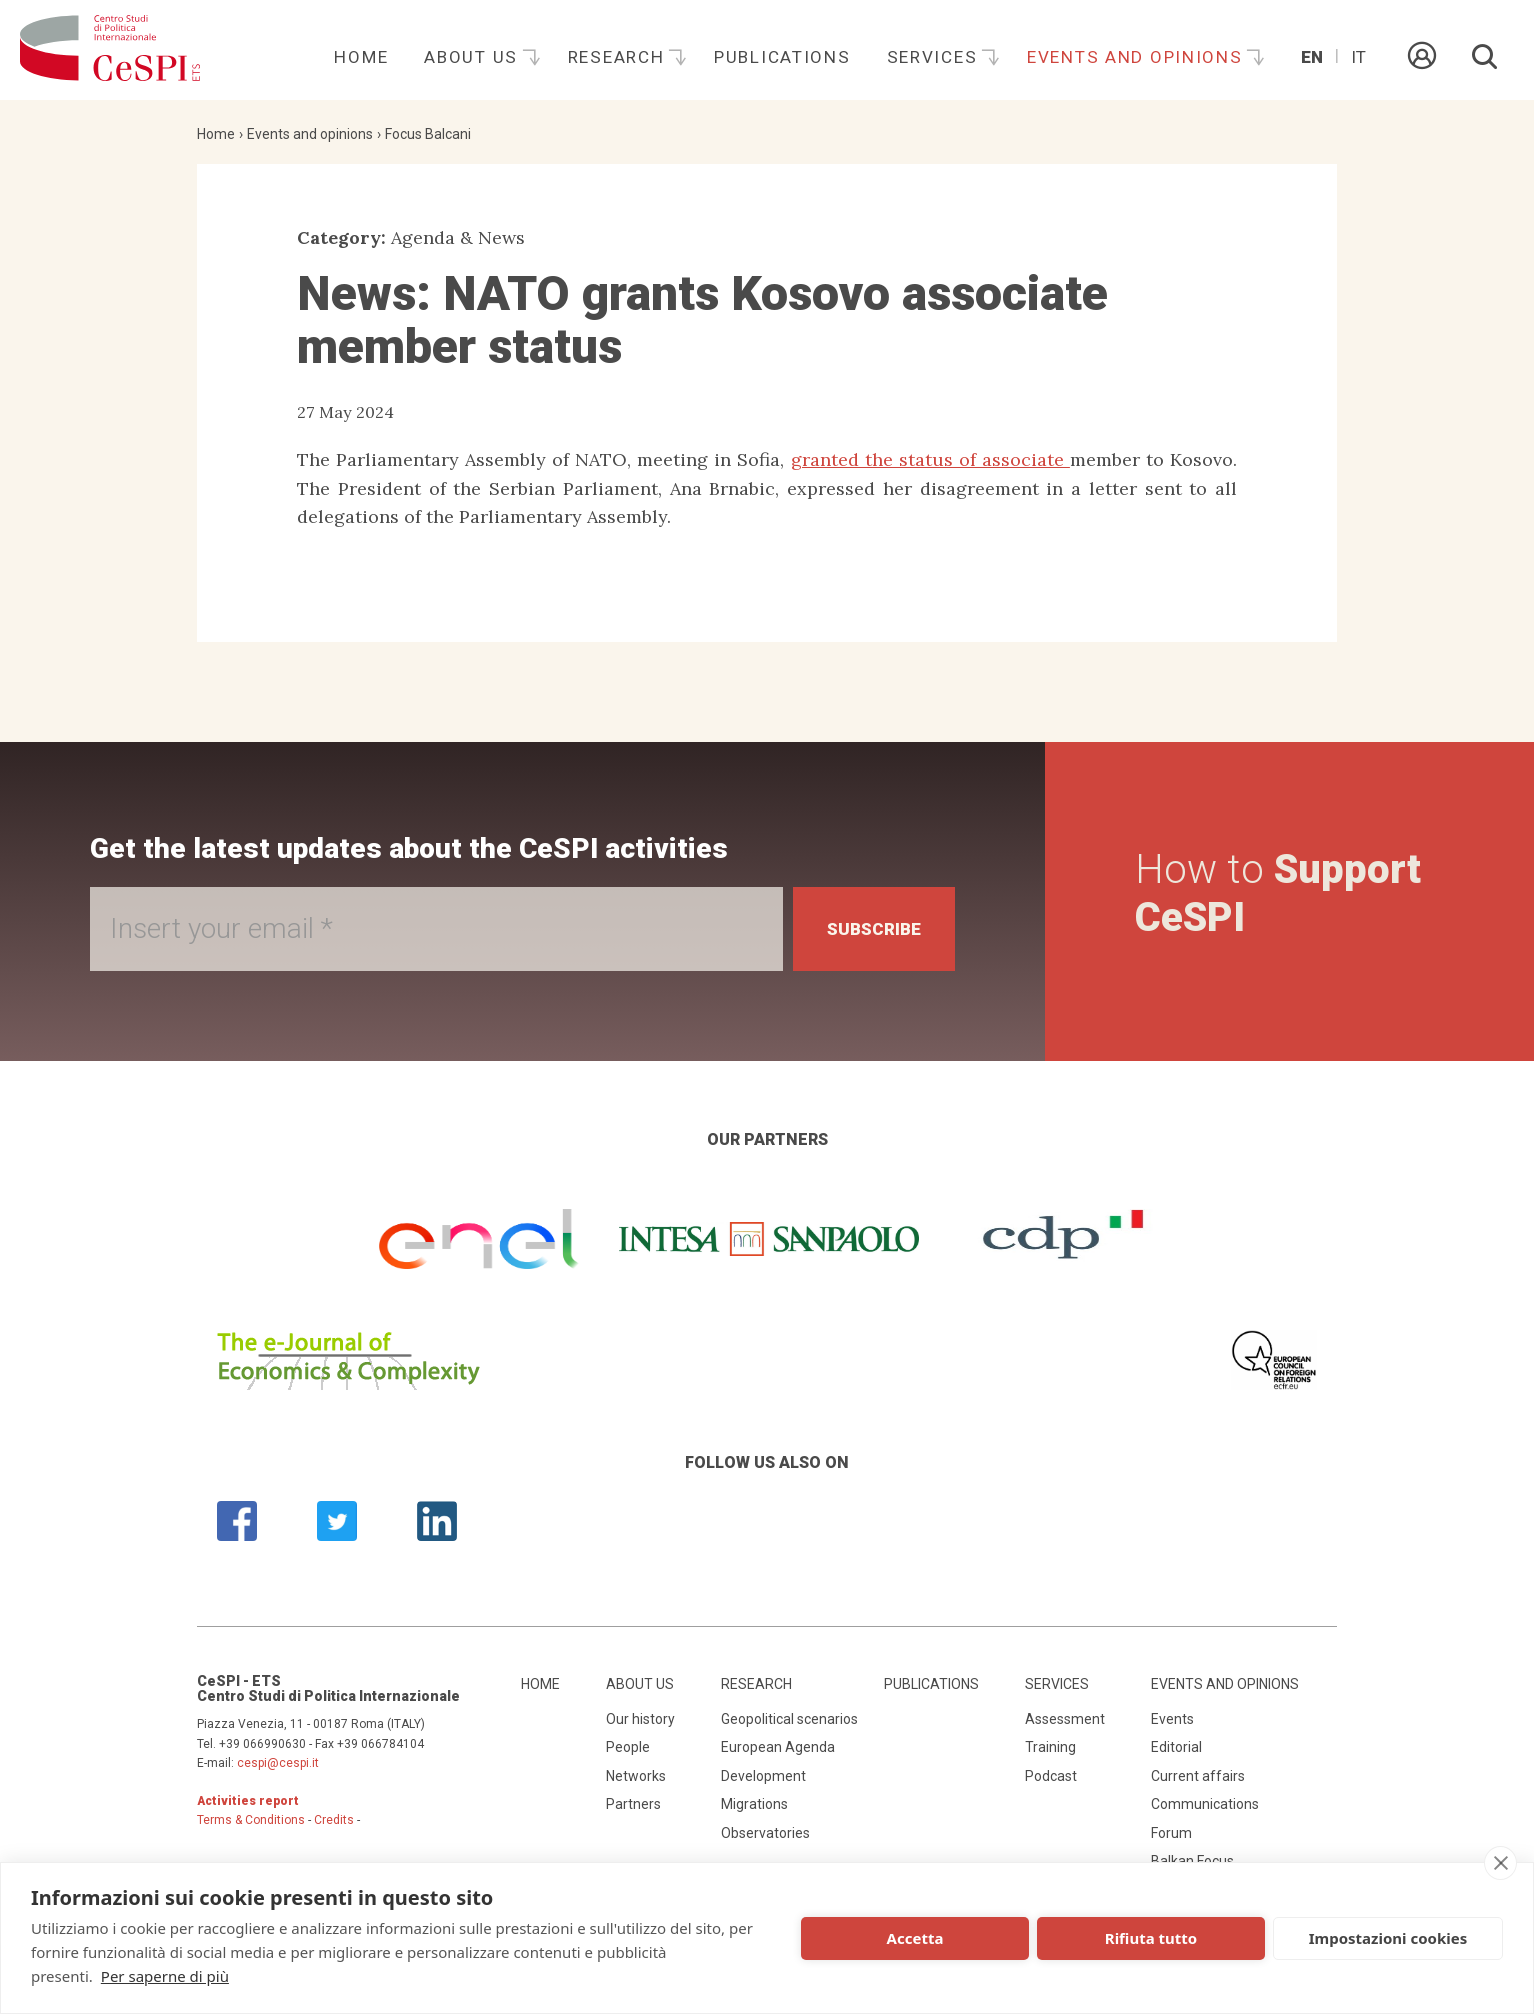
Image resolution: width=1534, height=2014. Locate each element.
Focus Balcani (428, 134)
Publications (782, 57)
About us (473, 57)
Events (1172, 1719)
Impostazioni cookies (1388, 1938)
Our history (640, 1719)
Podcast (1051, 1776)
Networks (636, 1776)
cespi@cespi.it (278, 1763)
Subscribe (869, 928)
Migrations (754, 1804)
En (1312, 57)
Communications (1205, 1804)
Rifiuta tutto (1151, 1938)
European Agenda (778, 1747)
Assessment (1065, 1719)
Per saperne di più (165, 1976)
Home (361, 57)
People (628, 1747)
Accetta (915, 1938)
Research (619, 57)
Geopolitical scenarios (789, 1719)
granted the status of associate (930, 459)
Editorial (1176, 1747)
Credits (334, 1820)
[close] (1500, 1863)
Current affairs (1198, 1776)
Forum (1171, 1833)
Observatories (765, 1833)
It (1358, 57)
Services (935, 57)
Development (763, 1776)
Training (1050, 1747)
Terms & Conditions (251, 1820)
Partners (633, 1804)
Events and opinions (1137, 57)
